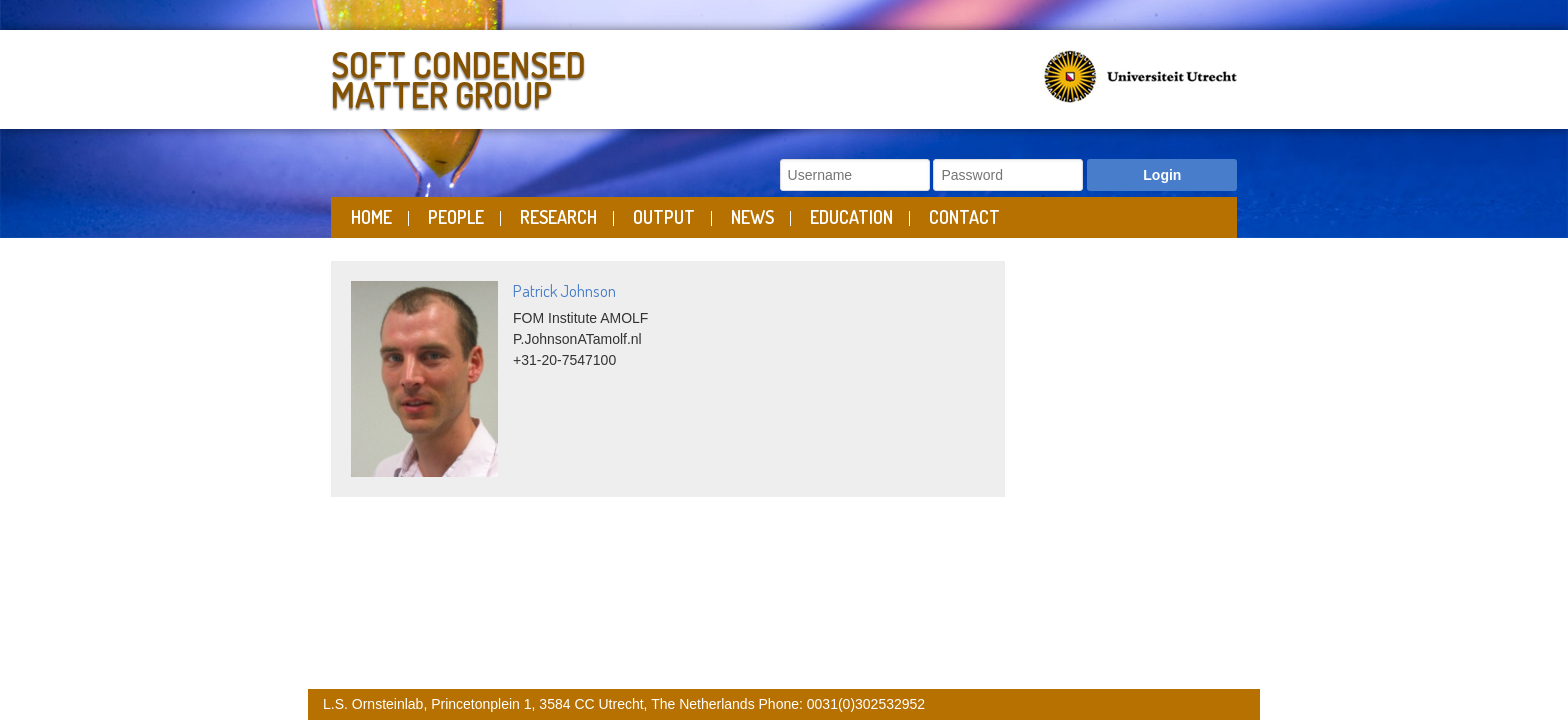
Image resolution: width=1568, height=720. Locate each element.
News (752, 217)
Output (664, 217)
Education (851, 217)
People (456, 217)
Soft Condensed (552, 75)
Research (558, 217)
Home (371, 217)
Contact (964, 217)
